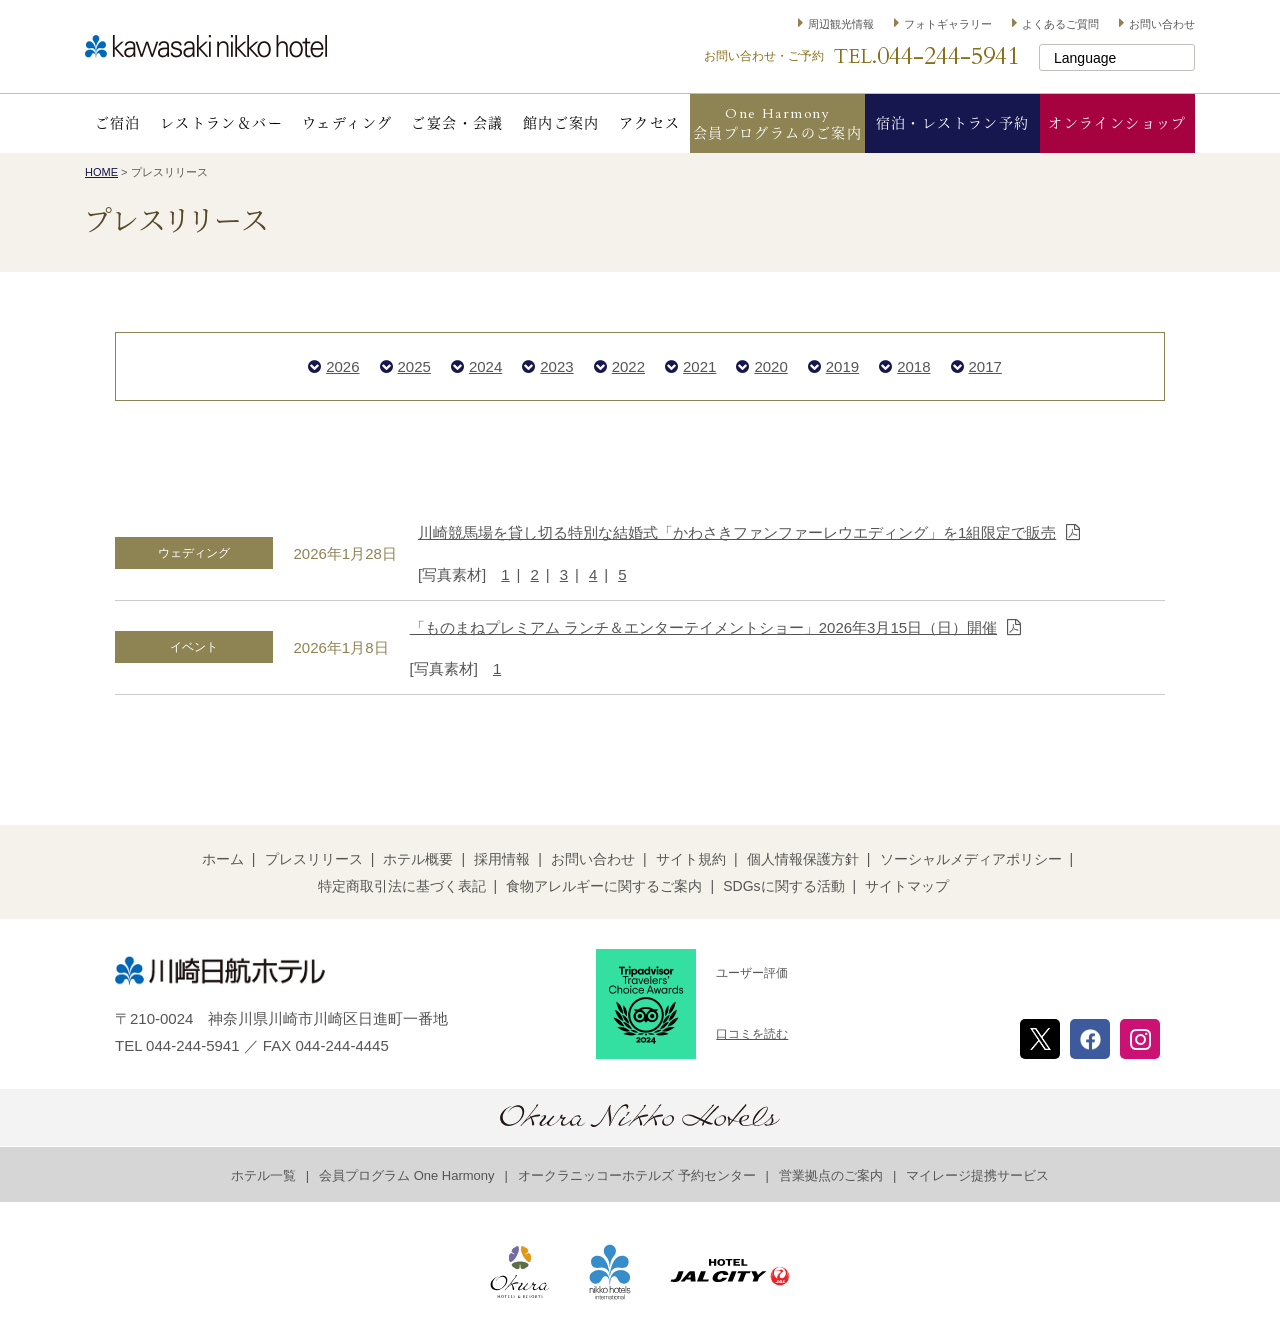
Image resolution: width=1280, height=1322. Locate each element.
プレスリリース (314, 859)
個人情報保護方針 (803, 859)
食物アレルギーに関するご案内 (604, 886)
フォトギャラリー (948, 24)
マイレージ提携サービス (977, 1175)
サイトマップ (907, 886)
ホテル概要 (418, 859)
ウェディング (347, 123)
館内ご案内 (561, 123)
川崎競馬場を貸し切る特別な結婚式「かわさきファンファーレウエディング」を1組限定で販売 (737, 532)
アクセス (650, 123)
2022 (628, 366)
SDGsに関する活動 (783, 886)
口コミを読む (752, 1034)
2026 (342, 366)
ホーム (223, 859)
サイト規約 (691, 859)
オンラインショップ (1117, 123)
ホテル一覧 (263, 1175)
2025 (414, 366)
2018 (913, 366)
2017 (985, 366)
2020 (770, 366)
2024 (485, 366)
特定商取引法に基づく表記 (402, 886)
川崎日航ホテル (206, 46)
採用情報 (502, 859)
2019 (842, 366)
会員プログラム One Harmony (407, 1175)
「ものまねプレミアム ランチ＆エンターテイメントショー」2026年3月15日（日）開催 (704, 627)
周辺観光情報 (841, 24)
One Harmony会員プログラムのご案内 (777, 123)
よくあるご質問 (1060, 24)
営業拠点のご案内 (831, 1175)
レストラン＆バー (221, 123)
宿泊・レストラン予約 (953, 123)
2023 (556, 366)
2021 (699, 366)
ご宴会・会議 (457, 123)
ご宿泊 (118, 123)
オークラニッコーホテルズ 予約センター (637, 1175)
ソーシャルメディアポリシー (971, 859)
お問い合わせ (1162, 24)
